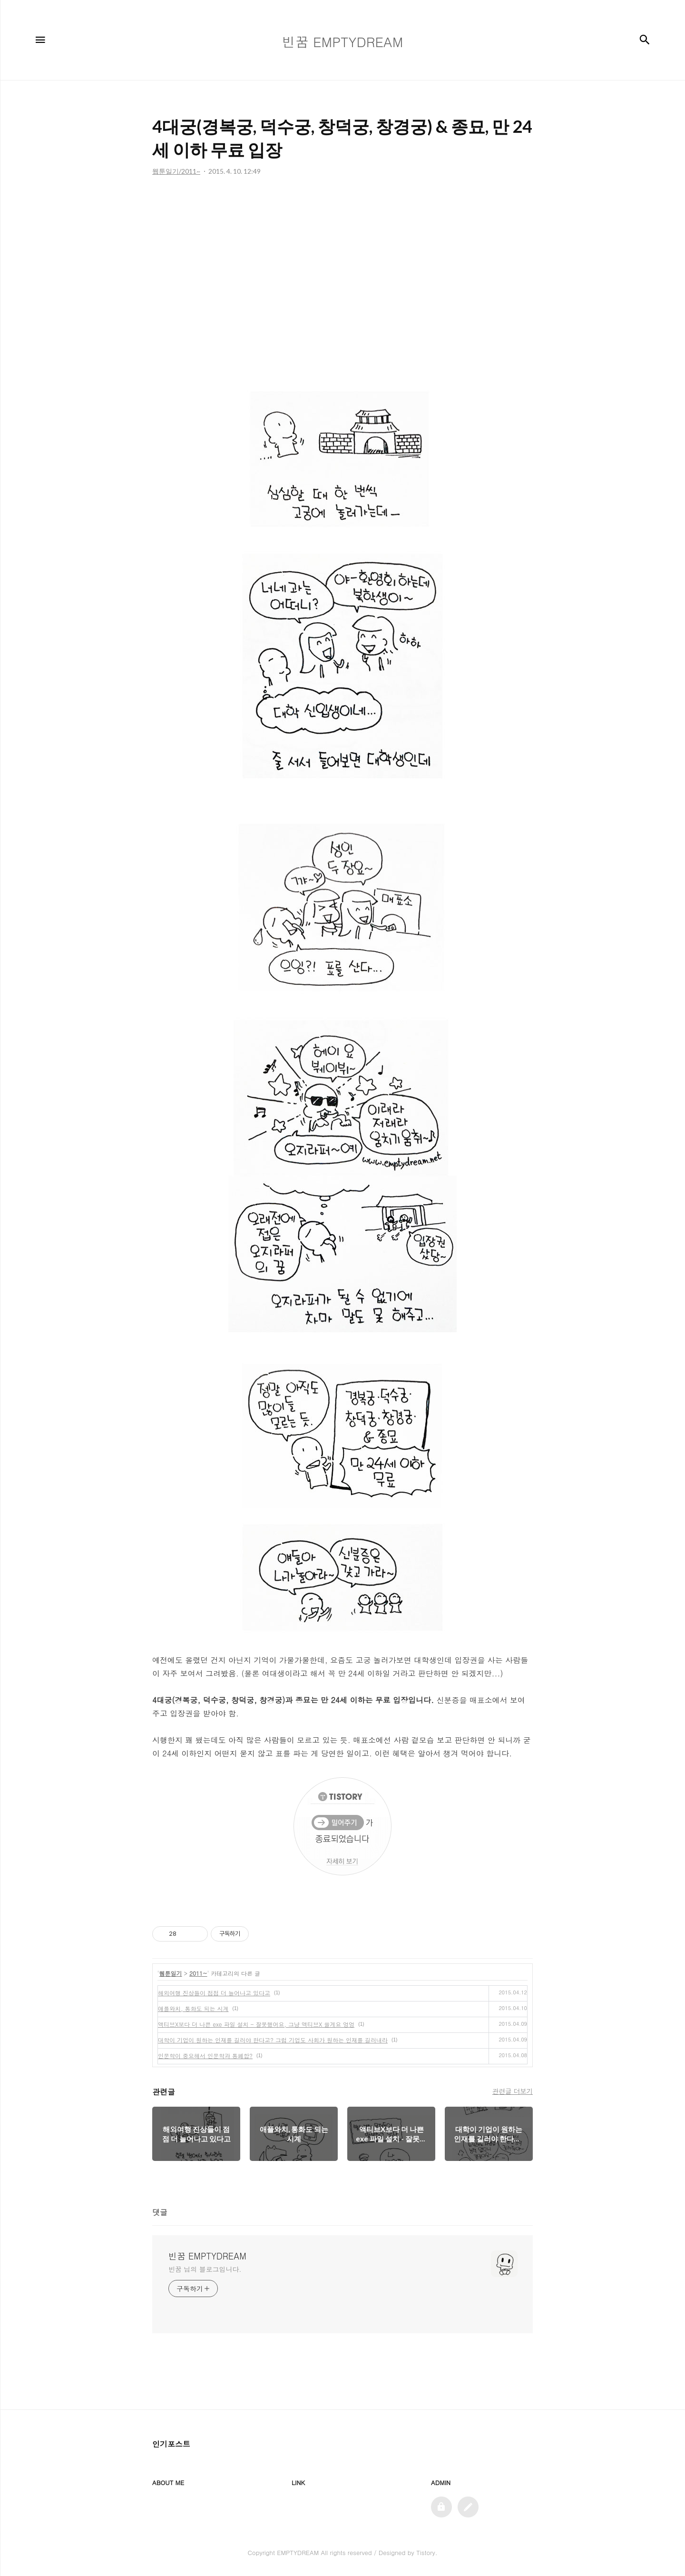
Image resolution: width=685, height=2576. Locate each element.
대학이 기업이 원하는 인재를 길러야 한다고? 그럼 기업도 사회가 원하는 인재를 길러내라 (273, 2040)
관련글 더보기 (512, 2091)
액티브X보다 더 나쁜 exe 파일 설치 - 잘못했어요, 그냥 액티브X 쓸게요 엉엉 (256, 2024)
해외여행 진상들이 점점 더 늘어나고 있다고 (214, 1993)
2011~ (198, 1973)
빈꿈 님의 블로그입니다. (204, 2269)
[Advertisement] (342, 271)
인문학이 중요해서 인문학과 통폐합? (205, 2055)
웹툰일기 (170, 1973)
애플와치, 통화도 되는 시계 (193, 2008)
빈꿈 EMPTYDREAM (207, 2256)
